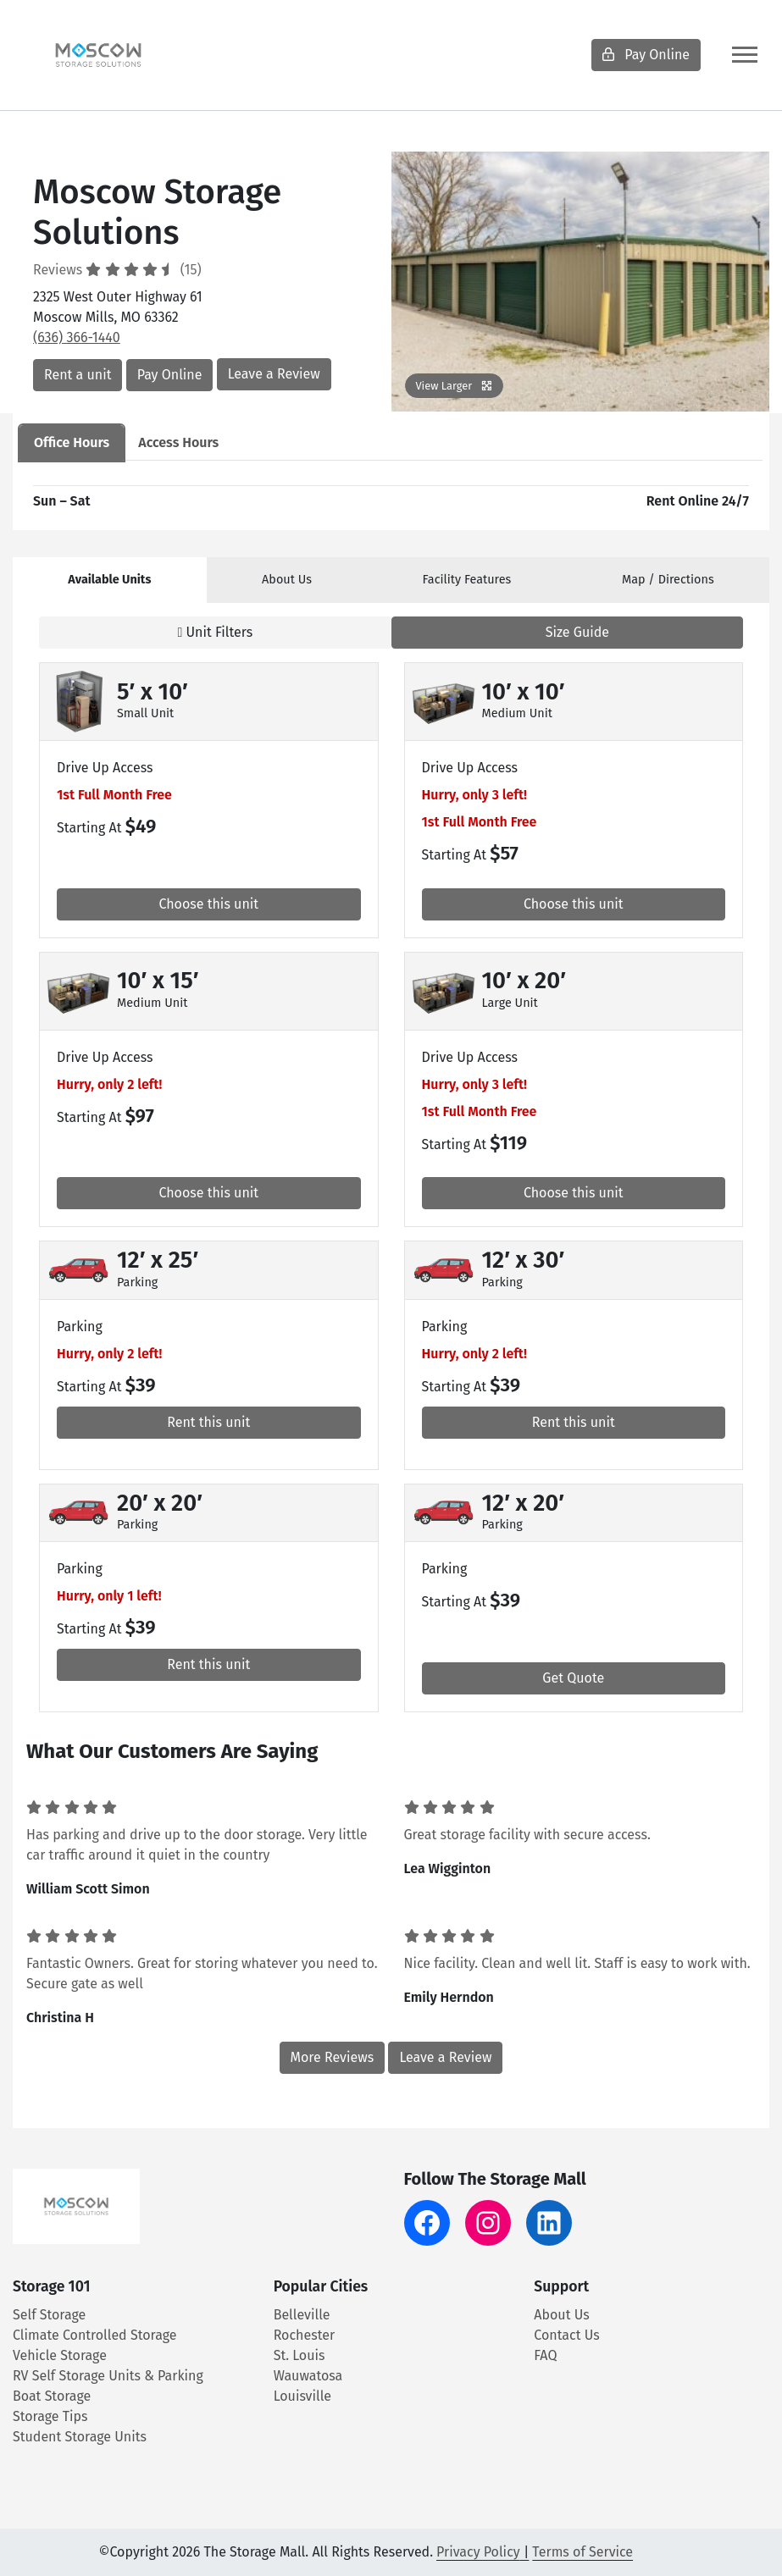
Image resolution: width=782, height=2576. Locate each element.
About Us (561, 2315)
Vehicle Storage (60, 2355)
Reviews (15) (117, 270)
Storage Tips (50, 2416)
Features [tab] (467, 579)
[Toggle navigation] (744, 54)
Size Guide (566, 632)
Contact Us (566, 2335)
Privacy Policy (478, 2552)
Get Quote (573, 1678)
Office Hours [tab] (71, 442)
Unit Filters (214, 632)
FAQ (545, 2355)
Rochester (304, 2335)
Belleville (302, 2315)
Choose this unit (208, 904)
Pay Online (646, 55)
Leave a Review (274, 374)
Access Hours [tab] (178, 442)
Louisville (302, 2396)
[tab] (110, 580)
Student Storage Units (80, 2437)
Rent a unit (77, 375)
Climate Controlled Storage (94, 2335)
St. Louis (299, 2355)
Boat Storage (52, 2396)
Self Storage (49, 2315)
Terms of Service (582, 2552)
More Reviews (332, 2057)
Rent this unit (208, 1422)
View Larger (454, 385)
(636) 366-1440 (76, 337)
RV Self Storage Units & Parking (108, 2376)
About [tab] (287, 579)
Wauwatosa (308, 2376)
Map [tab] (668, 579)
